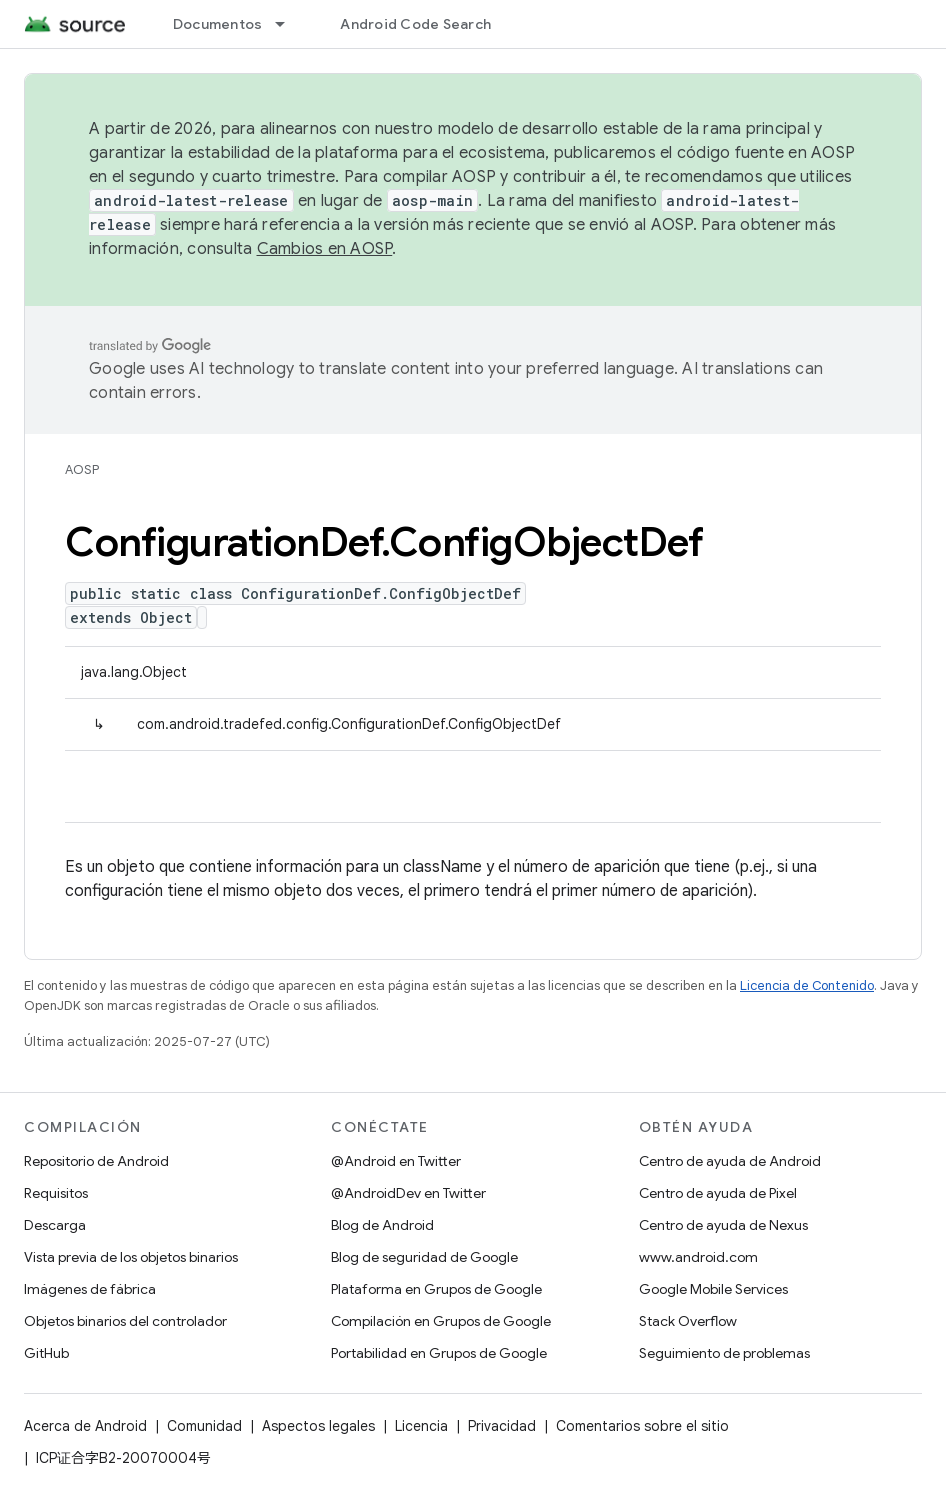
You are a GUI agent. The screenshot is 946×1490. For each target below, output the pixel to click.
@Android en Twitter (396, 1161)
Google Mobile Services (713, 1289)
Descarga (55, 1225)
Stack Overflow (688, 1321)
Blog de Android (382, 1225)
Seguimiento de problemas (724, 1353)
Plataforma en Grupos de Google (436, 1289)
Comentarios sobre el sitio (642, 1426)
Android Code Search (415, 24)
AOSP (82, 469)
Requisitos (56, 1193)
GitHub (46, 1353)
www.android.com (698, 1257)
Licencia (421, 1426)
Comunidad (204, 1426)
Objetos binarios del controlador (125, 1321)
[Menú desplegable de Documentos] (289, 24)
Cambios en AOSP (325, 249)
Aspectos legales (318, 1426)
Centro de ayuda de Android (730, 1161)
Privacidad (502, 1426)
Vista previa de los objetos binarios (131, 1257)
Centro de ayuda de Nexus (723, 1225)
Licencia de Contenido (807, 985)
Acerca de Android (85, 1426)
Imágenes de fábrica (90, 1289)
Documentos (218, 24)
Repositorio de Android (96, 1161)
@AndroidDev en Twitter (408, 1193)
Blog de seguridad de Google (424, 1257)
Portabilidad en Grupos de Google (439, 1353)
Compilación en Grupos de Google (441, 1321)
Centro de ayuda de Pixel (718, 1193)
